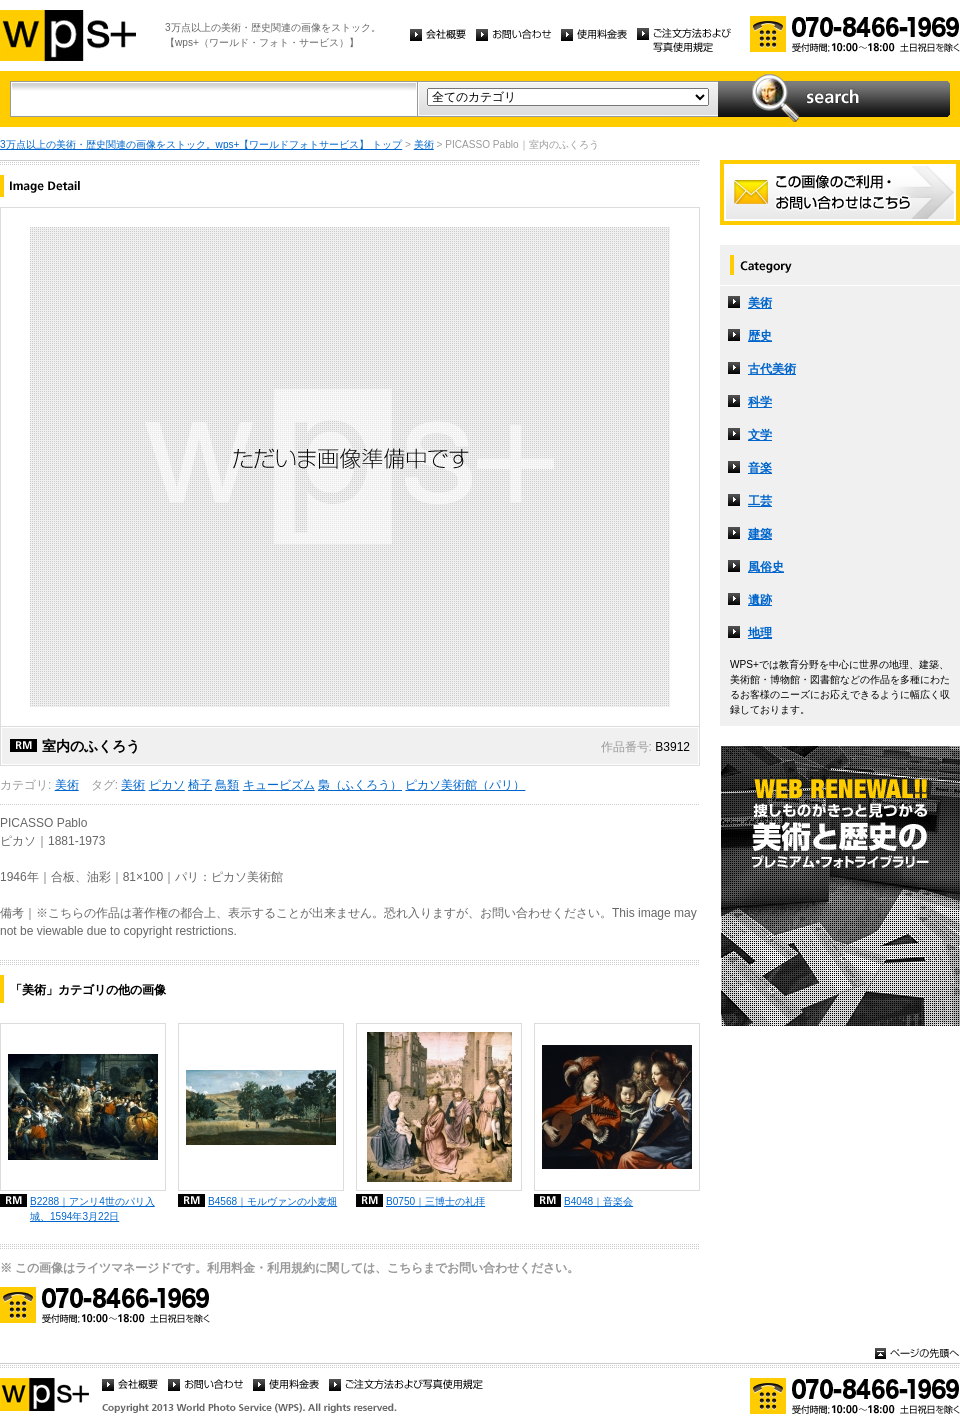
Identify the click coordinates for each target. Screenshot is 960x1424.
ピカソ (167, 785)
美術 (424, 144)
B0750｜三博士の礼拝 (435, 1201)
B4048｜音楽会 (598, 1201)
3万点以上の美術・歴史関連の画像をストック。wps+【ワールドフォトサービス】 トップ (201, 144)
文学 (760, 435)
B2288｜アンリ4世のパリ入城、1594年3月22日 (92, 1209)
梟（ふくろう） (360, 785)
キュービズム (279, 785)
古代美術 (772, 369)
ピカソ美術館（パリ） (465, 785)
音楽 (760, 468)
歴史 (760, 336)
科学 (760, 402)
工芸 (760, 501)
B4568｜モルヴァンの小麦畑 (272, 1201)
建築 (760, 534)
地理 (760, 633)
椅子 (200, 785)
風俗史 (766, 567)
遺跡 (760, 600)
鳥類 (227, 785)
